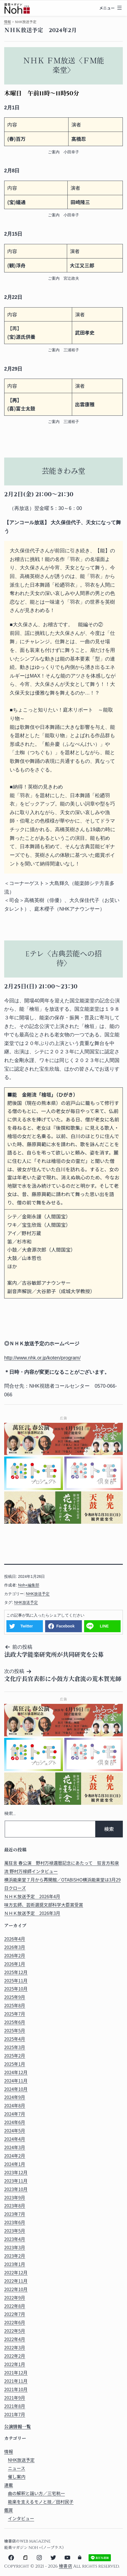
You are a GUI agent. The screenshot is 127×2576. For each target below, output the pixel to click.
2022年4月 (14, 2339)
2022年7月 (14, 2314)
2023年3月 (14, 2247)
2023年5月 (14, 2230)
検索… (10, 1814)
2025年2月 (14, 2055)
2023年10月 (16, 2189)
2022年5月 (14, 2331)
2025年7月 (14, 2014)
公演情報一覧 (17, 2427)
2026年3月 (14, 1947)
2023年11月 (16, 2181)
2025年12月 (16, 1972)
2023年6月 (14, 2222)
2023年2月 (14, 2256)
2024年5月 (14, 2130)
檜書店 (65, 2566)
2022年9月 (14, 2297)
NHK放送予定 (38, 1593)
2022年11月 (16, 2281)
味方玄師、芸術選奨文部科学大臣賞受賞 (43, 1905)
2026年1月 (14, 1964)
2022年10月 (16, 2289)
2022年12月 (16, 2272)
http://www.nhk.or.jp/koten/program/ (42, 1358)
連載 (8, 2485)
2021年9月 (14, 2397)
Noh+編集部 (28, 1585)
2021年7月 (14, 2414)
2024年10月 (16, 2089)
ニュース (16, 2468)
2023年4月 (14, 2239)
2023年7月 (14, 2214)
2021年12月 (16, 2372)
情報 (7, 21)
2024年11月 (16, 2080)
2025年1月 (14, 2064)
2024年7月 (14, 2114)
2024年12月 (16, 2072)
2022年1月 (14, 2364)
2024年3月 (14, 2147)
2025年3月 (14, 2047)
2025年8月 (14, 2005)
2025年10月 (16, 1988)
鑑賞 (8, 2510)
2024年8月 (14, 2105)
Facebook (65, 1626)
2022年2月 (14, 2356)
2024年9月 (14, 2097)
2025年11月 (16, 1980)
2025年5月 (14, 2030)
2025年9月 (14, 1997)
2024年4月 (14, 2139)
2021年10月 (16, 2389)
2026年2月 (14, 1955)
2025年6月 (14, 2022)
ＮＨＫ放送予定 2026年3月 (32, 1913)
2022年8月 (14, 2306)
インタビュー (21, 2518)
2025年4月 (14, 2039)
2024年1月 (14, 2164)
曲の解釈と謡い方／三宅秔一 (36, 2493)
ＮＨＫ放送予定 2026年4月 (32, 1896)
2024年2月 (14, 2155)
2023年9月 (14, 2197)
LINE (104, 1626)
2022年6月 (14, 2322)
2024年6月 (14, 2122)
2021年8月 (14, 2406)
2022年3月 (14, 2347)
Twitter (26, 1626)
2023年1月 (14, 2264)
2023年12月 (16, 2172)
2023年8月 (14, 2205)
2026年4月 (14, 1939)
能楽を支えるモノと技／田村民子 (41, 2501)
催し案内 (16, 2476)
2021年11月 (16, 2381)
